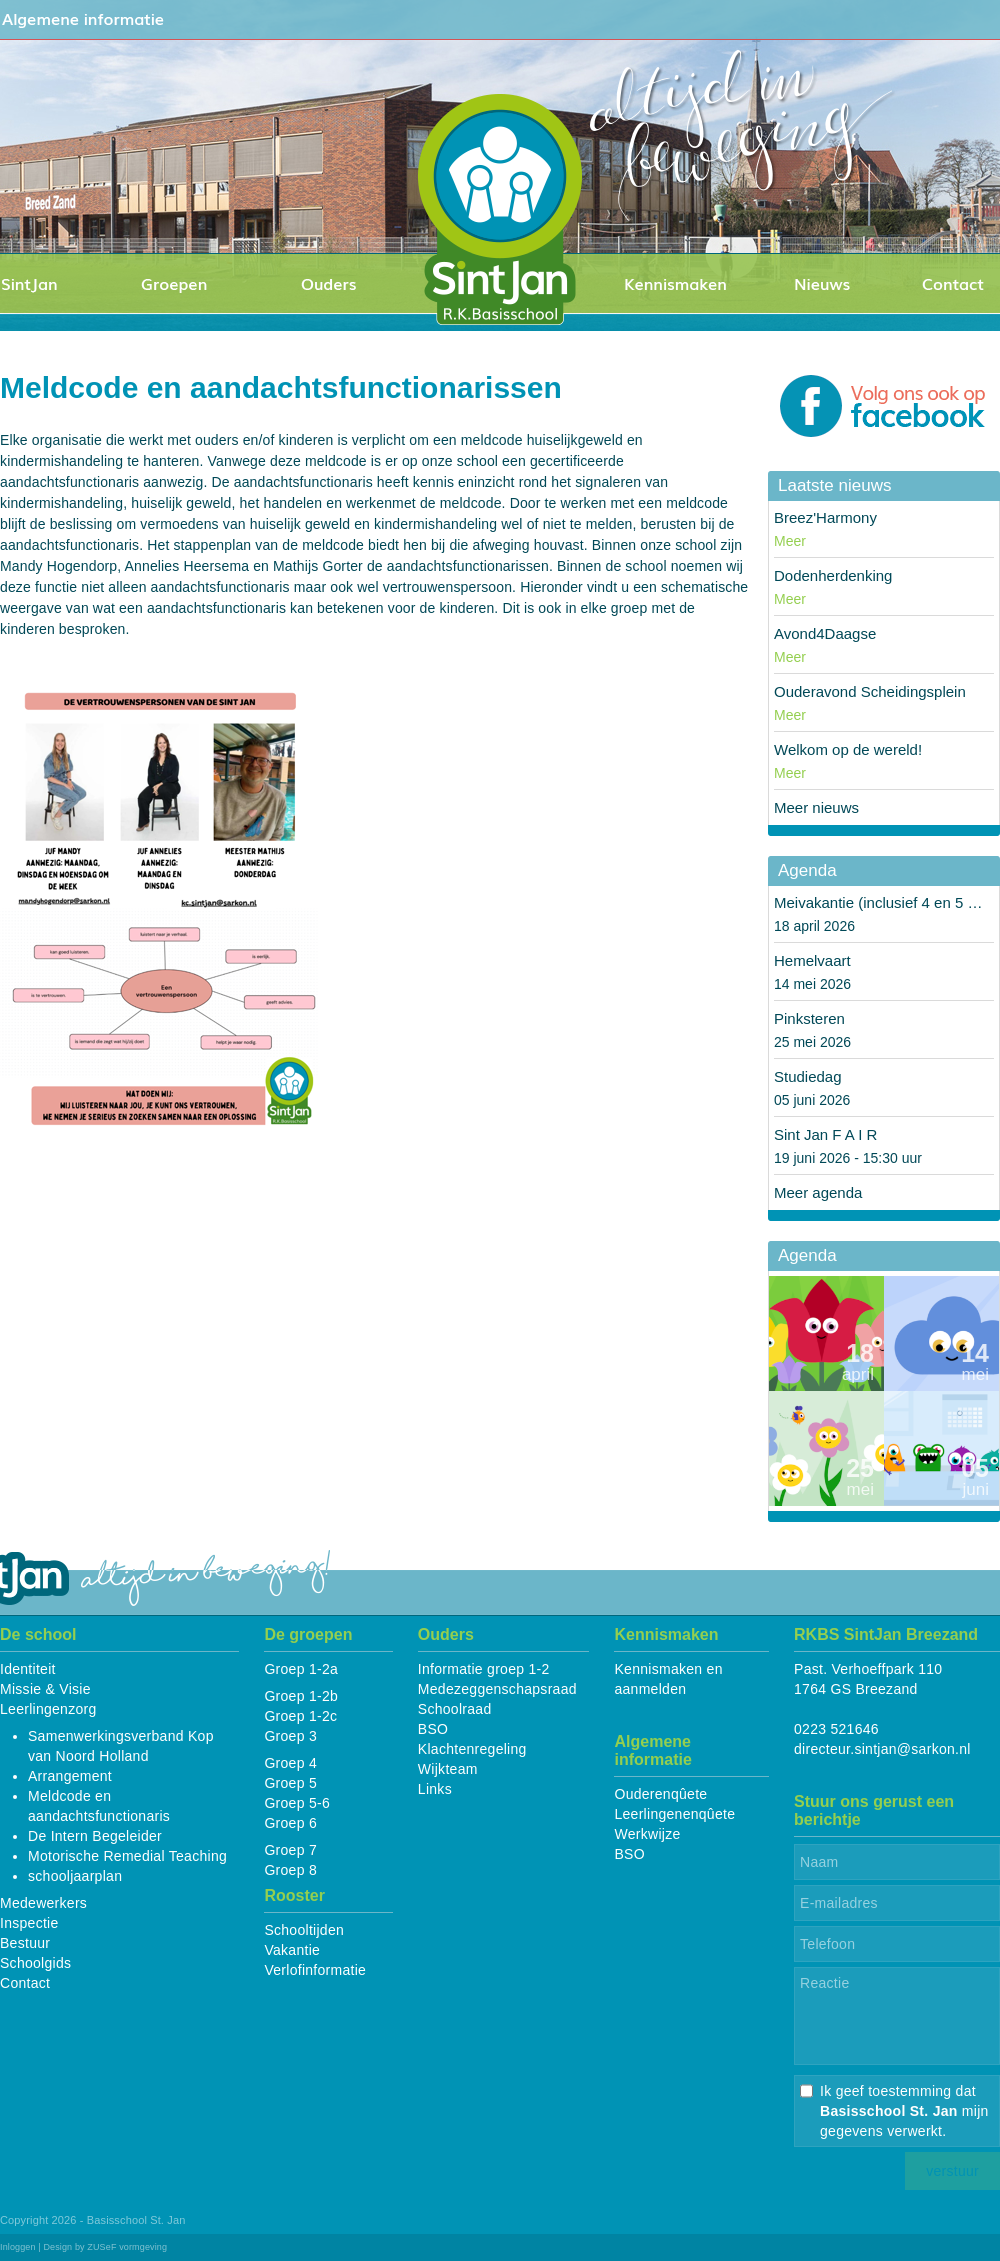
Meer (790, 541)
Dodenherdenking (833, 575)
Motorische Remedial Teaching (127, 1856)
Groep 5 (290, 1783)
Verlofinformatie (315, 1970)
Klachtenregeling (472, 1749)
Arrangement (70, 1776)
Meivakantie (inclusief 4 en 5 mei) (885, 902)
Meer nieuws (816, 807)
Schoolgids (35, 1963)
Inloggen (18, 2247)
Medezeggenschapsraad (497, 1689)
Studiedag (808, 1076)
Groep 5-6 (297, 1803)
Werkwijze (647, 1834)
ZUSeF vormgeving (127, 2247)
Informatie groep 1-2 (484, 1669)
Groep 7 (290, 1850)
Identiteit (28, 1669)
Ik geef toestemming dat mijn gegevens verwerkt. (904, 2111)
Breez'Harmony (825, 517)
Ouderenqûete (660, 1794)
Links (435, 1789)
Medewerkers (43, 1903)
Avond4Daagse (825, 633)
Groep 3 (290, 1736)
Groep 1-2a (301, 1669)
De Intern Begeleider (95, 1836)
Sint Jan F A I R (825, 1134)
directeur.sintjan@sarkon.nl (882, 1749)
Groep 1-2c (300, 1716)
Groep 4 (290, 1763)
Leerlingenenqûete (674, 1814)
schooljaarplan (75, 1876)
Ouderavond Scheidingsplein (870, 691)
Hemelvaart (812, 960)
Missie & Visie (45, 1689)
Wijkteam (448, 1769)
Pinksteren (809, 1018)
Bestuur (25, 1943)
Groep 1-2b (301, 1696)
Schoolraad (455, 1709)
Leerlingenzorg (48, 1709)
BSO (433, 1729)
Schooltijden (304, 1930)
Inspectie (29, 1923)
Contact (25, 1983)
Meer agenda (818, 1192)
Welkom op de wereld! (848, 749)
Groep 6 (290, 1823)
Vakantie (292, 1950)
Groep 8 (290, 1870)
